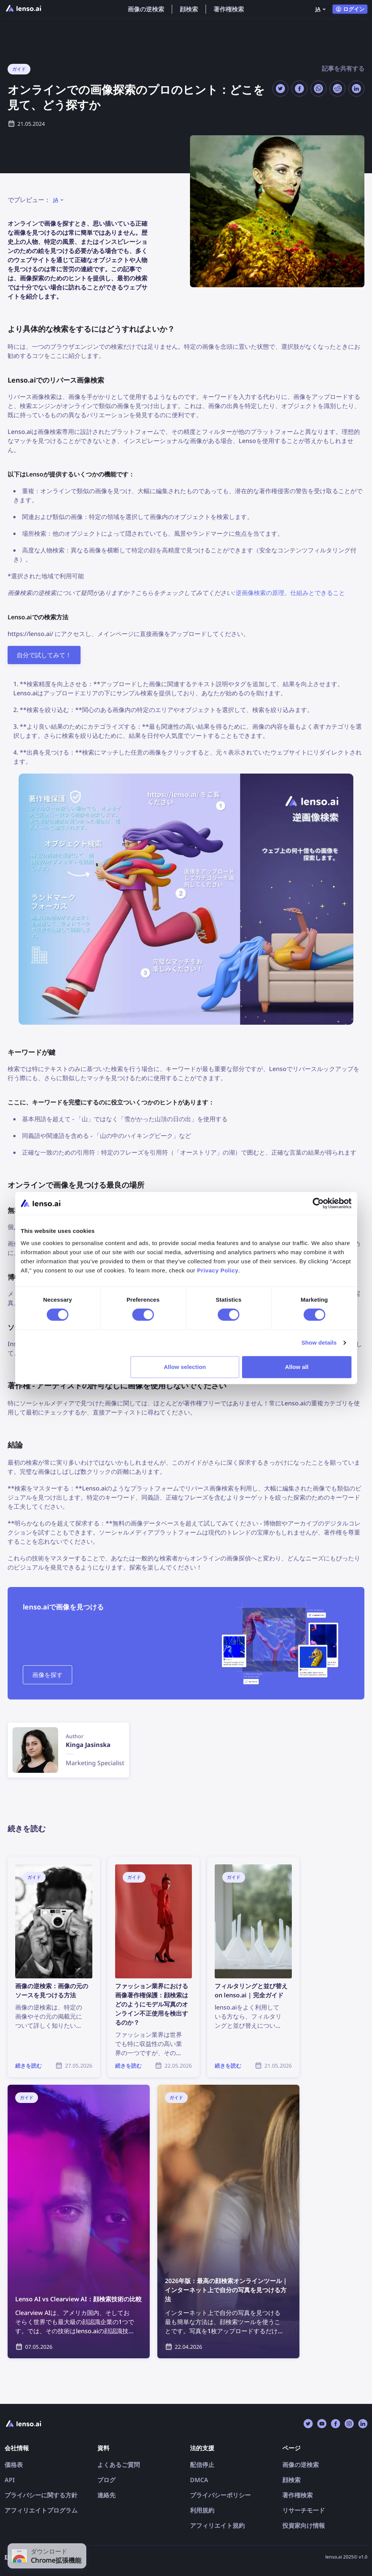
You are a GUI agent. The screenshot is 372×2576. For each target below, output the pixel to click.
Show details (319, 1342)
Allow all (297, 1367)
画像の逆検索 (146, 9)
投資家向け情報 (303, 2525)
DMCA (199, 2480)
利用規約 (202, 2510)
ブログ (106, 2480)
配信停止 (202, 2464)
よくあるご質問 (118, 2464)
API (10, 2480)
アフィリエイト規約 (217, 2525)
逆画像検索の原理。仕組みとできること (290, 593)
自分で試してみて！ (44, 655)
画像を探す (47, 1675)
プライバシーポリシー (220, 2495)
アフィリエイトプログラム (41, 2510)
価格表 (14, 2464)
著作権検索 (229, 9)
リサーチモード (303, 2510)
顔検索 (189, 9)
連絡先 (106, 2495)
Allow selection (185, 1367)
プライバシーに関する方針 (41, 2495)
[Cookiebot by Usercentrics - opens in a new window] (318, 1203)
